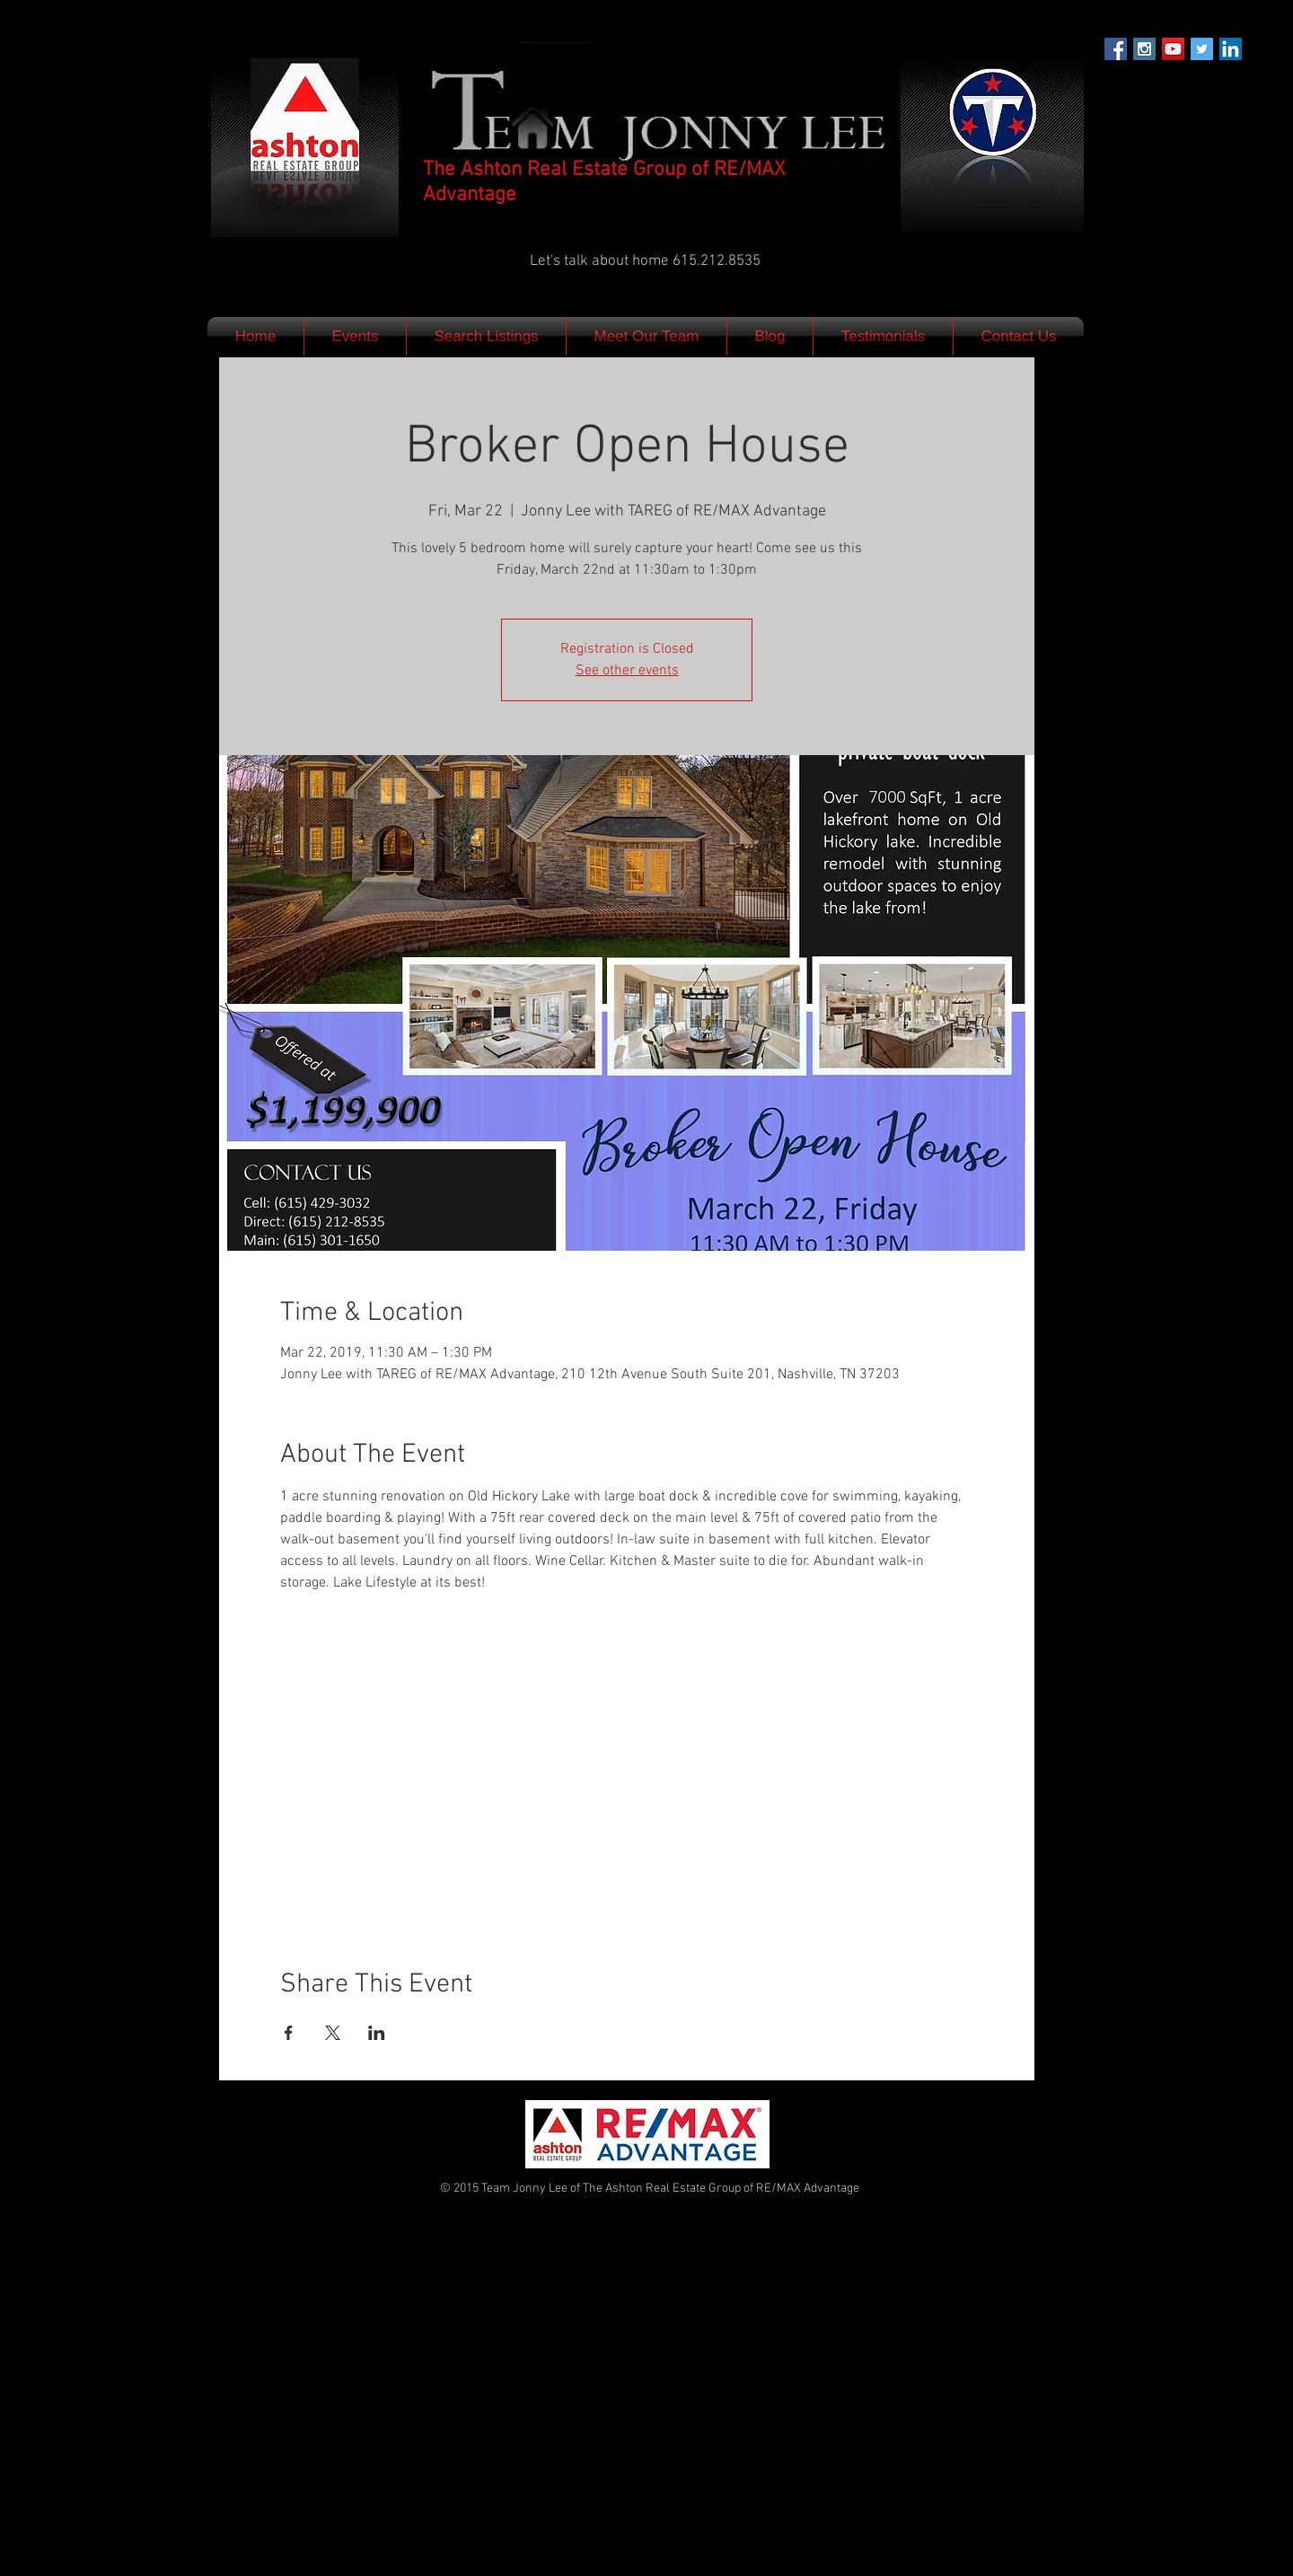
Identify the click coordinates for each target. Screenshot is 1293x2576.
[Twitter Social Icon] (1202, 49)
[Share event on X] (332, 2033)
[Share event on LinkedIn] (376, 2033)
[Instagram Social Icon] (1144, 49)
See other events (627, 671)
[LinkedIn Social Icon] (1230, 49)
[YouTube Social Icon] (1173, 49)
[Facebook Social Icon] (1115, 49)
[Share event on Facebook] (288, 2033)
